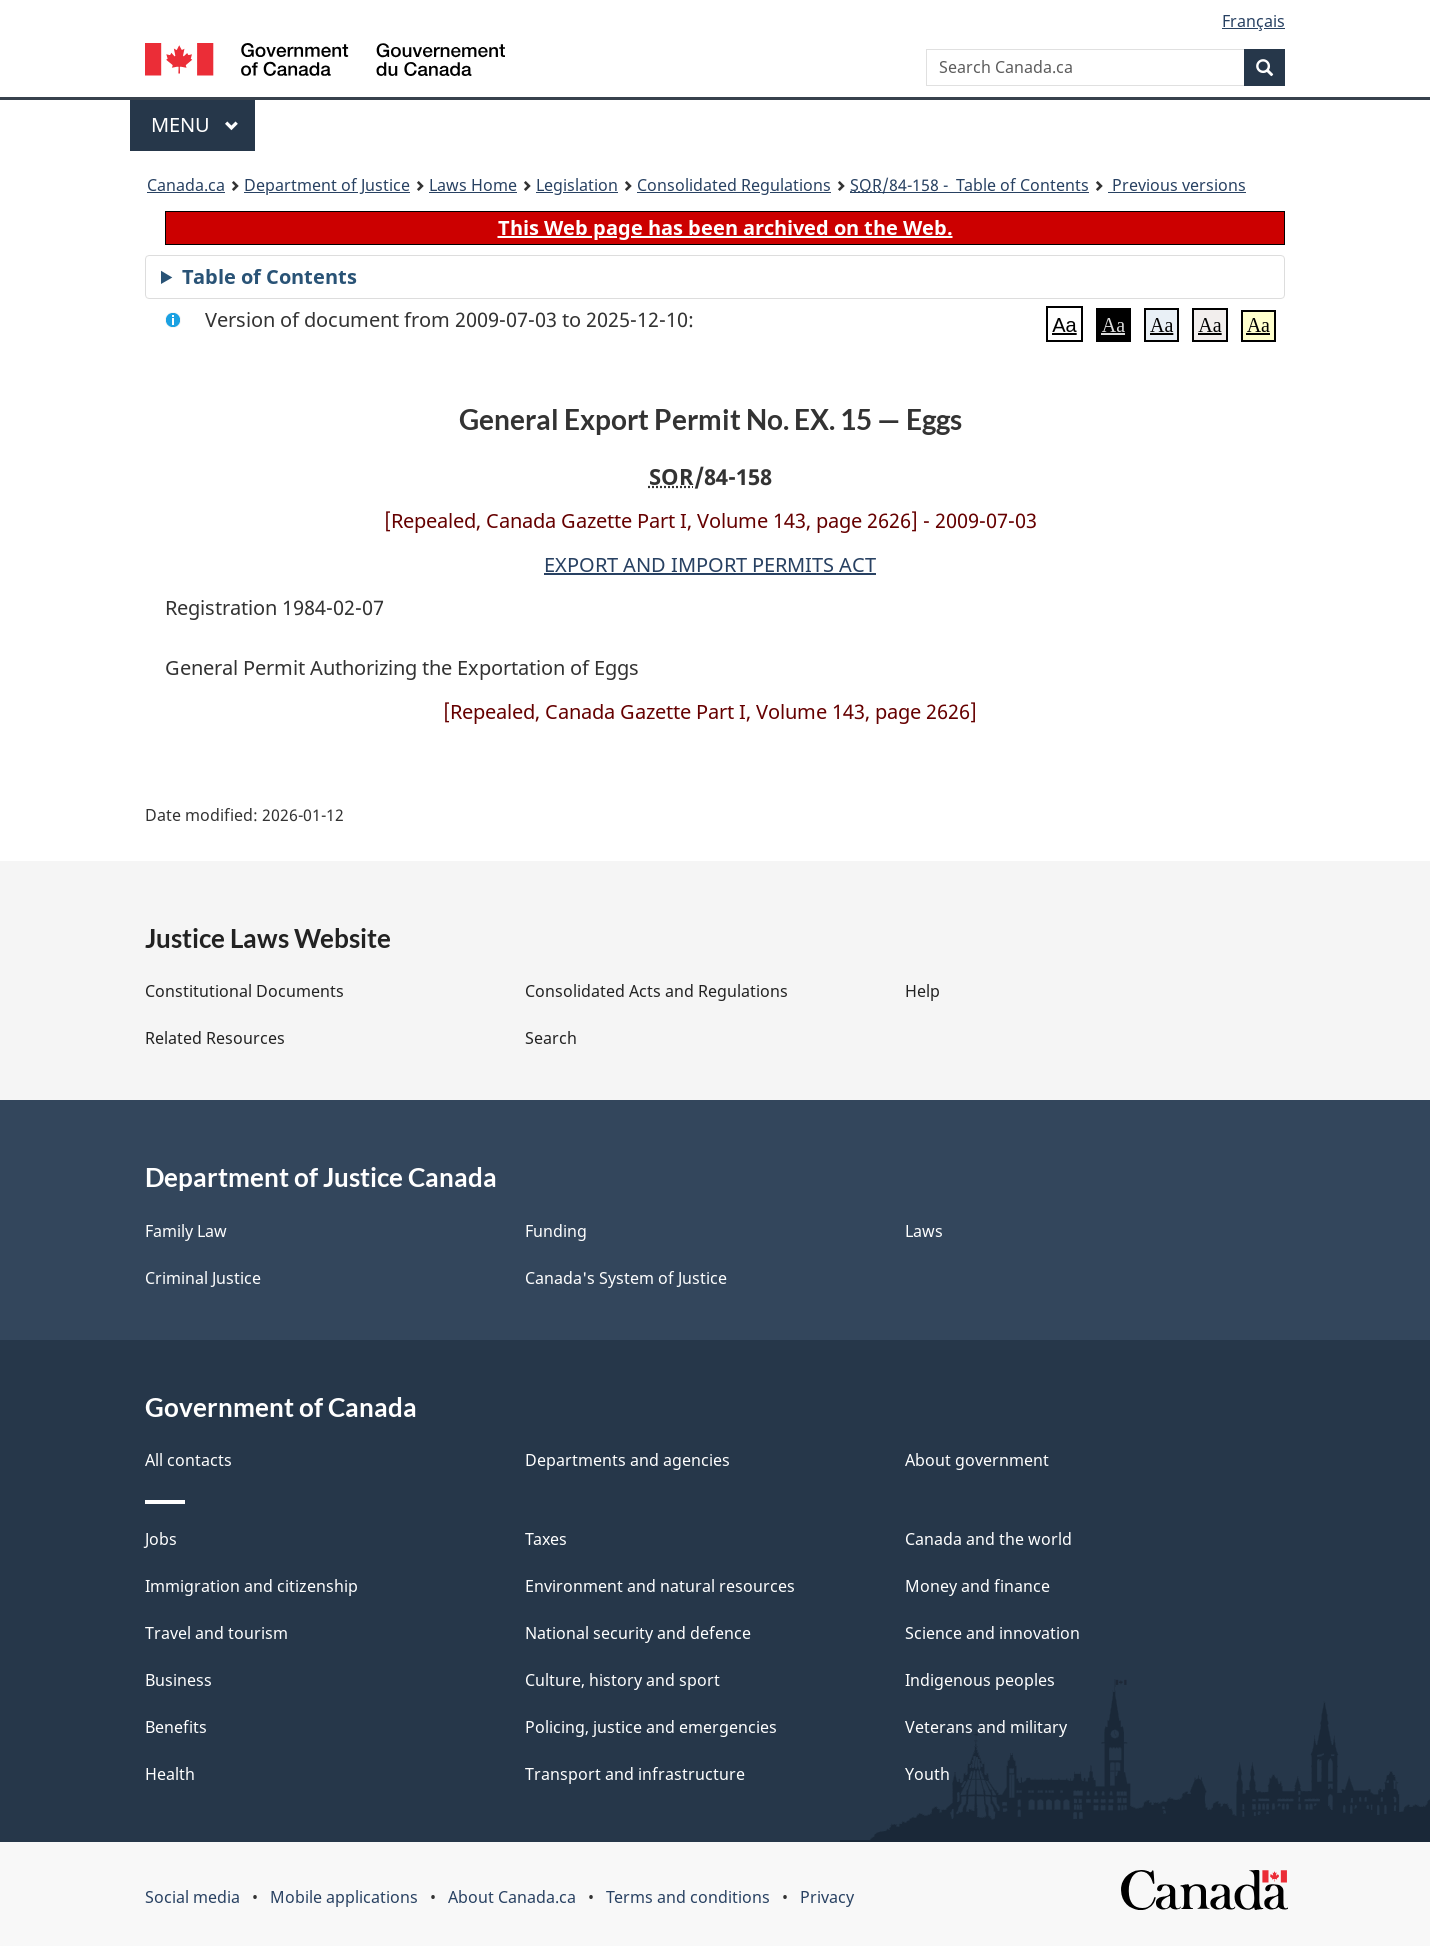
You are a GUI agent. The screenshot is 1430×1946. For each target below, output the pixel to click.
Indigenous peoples (980, 1680)
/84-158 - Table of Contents (969, 185)
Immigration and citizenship (251, 1586)
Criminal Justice (203, 1278)
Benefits (176, 1727)
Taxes (546, 1539)
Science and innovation (992, 1633)
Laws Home (473, 185)
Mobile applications (344, 1897)
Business (178, 1680)
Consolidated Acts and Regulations (656, 991)
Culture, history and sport (622, 1680)
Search (551, 1038)
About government (977, 1460)
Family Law (186, 1231)
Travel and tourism (216, 1633)
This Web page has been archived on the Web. (725, 227)
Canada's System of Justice (626, 1278)
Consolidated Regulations (734, 185)
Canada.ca (186, 185)
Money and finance (977, 1586)
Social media (192, 1897)
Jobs (161, 1539)
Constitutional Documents (244, 991)
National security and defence (638, 1633)
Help (922, 991)
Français (1253, 21)
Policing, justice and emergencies (651, 1727)
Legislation (577, 185)
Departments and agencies (627, 1460)
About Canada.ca (512, 1897)
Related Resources (215, 1038)
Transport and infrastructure (635, 1774)
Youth (927, 1774)
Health (170, 1774)
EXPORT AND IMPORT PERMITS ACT (710, 564)
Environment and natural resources (660, 1586)
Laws (924, 1231)
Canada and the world (988, 1539)
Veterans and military (986, 1727)
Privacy (827, 1897)
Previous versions (1177, 185)
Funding (556, 1231)
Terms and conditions (688, 1897)
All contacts (188, 1460)
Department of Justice (327, 185)
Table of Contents (269, 276)
